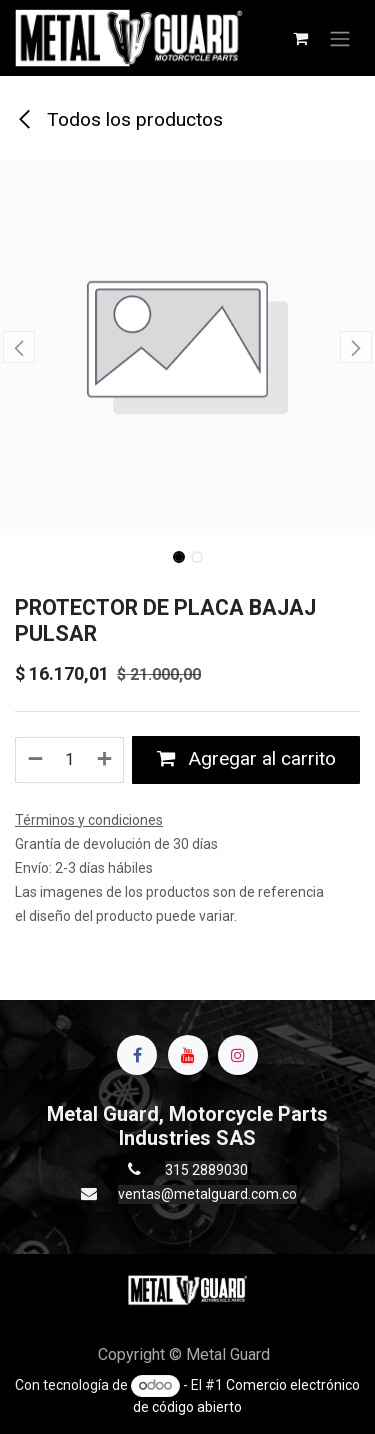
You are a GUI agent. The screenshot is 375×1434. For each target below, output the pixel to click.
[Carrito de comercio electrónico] (300, 38)
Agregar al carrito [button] (246, 758)
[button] (19, 347)
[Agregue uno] (105, 760)
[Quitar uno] (34, 760)
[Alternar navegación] (340, 38)
